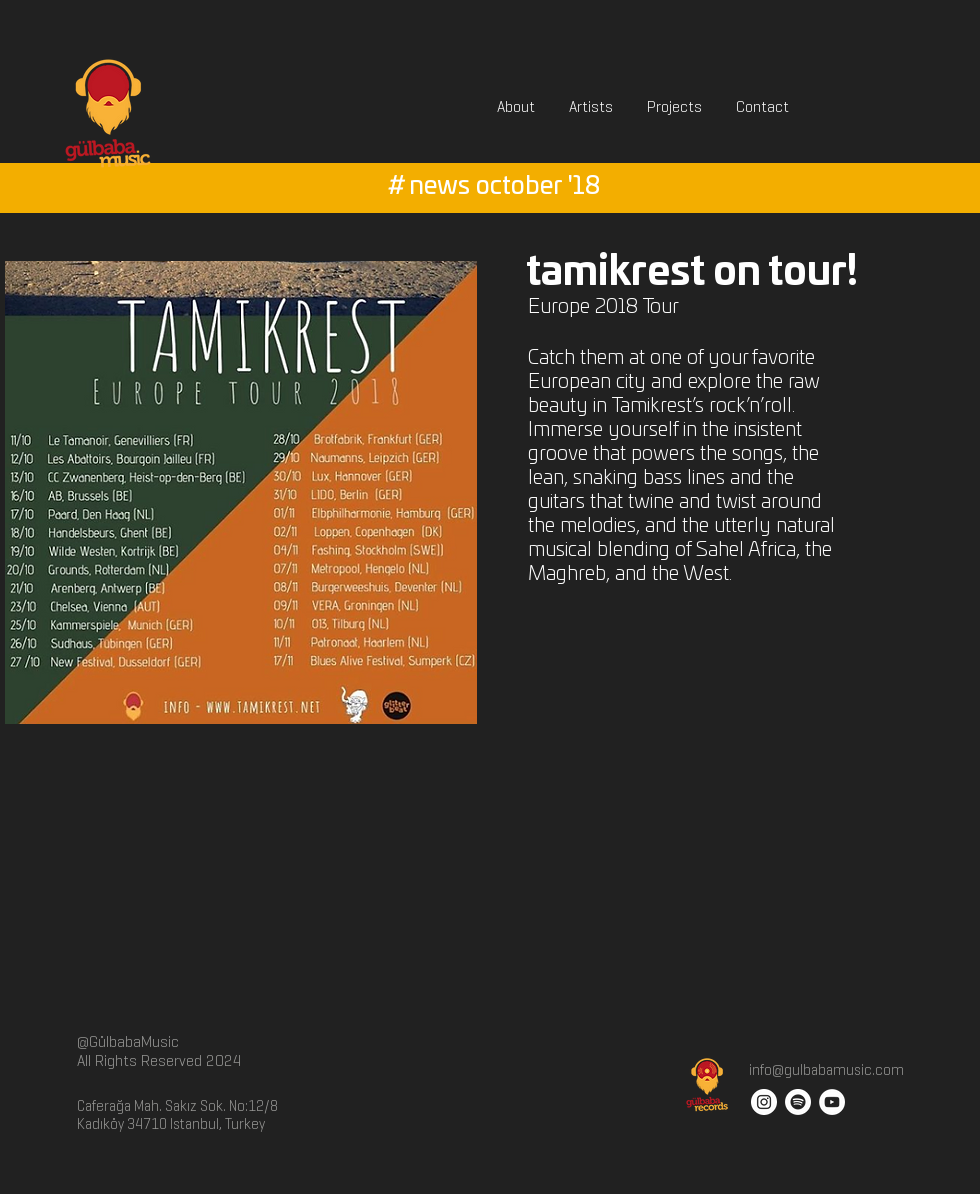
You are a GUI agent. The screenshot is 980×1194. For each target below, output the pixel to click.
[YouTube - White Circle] (832, 1102)
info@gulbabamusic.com (825, 1070)
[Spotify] (798, 1102)
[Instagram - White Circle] (764, 1102)
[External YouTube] (744, 761)
